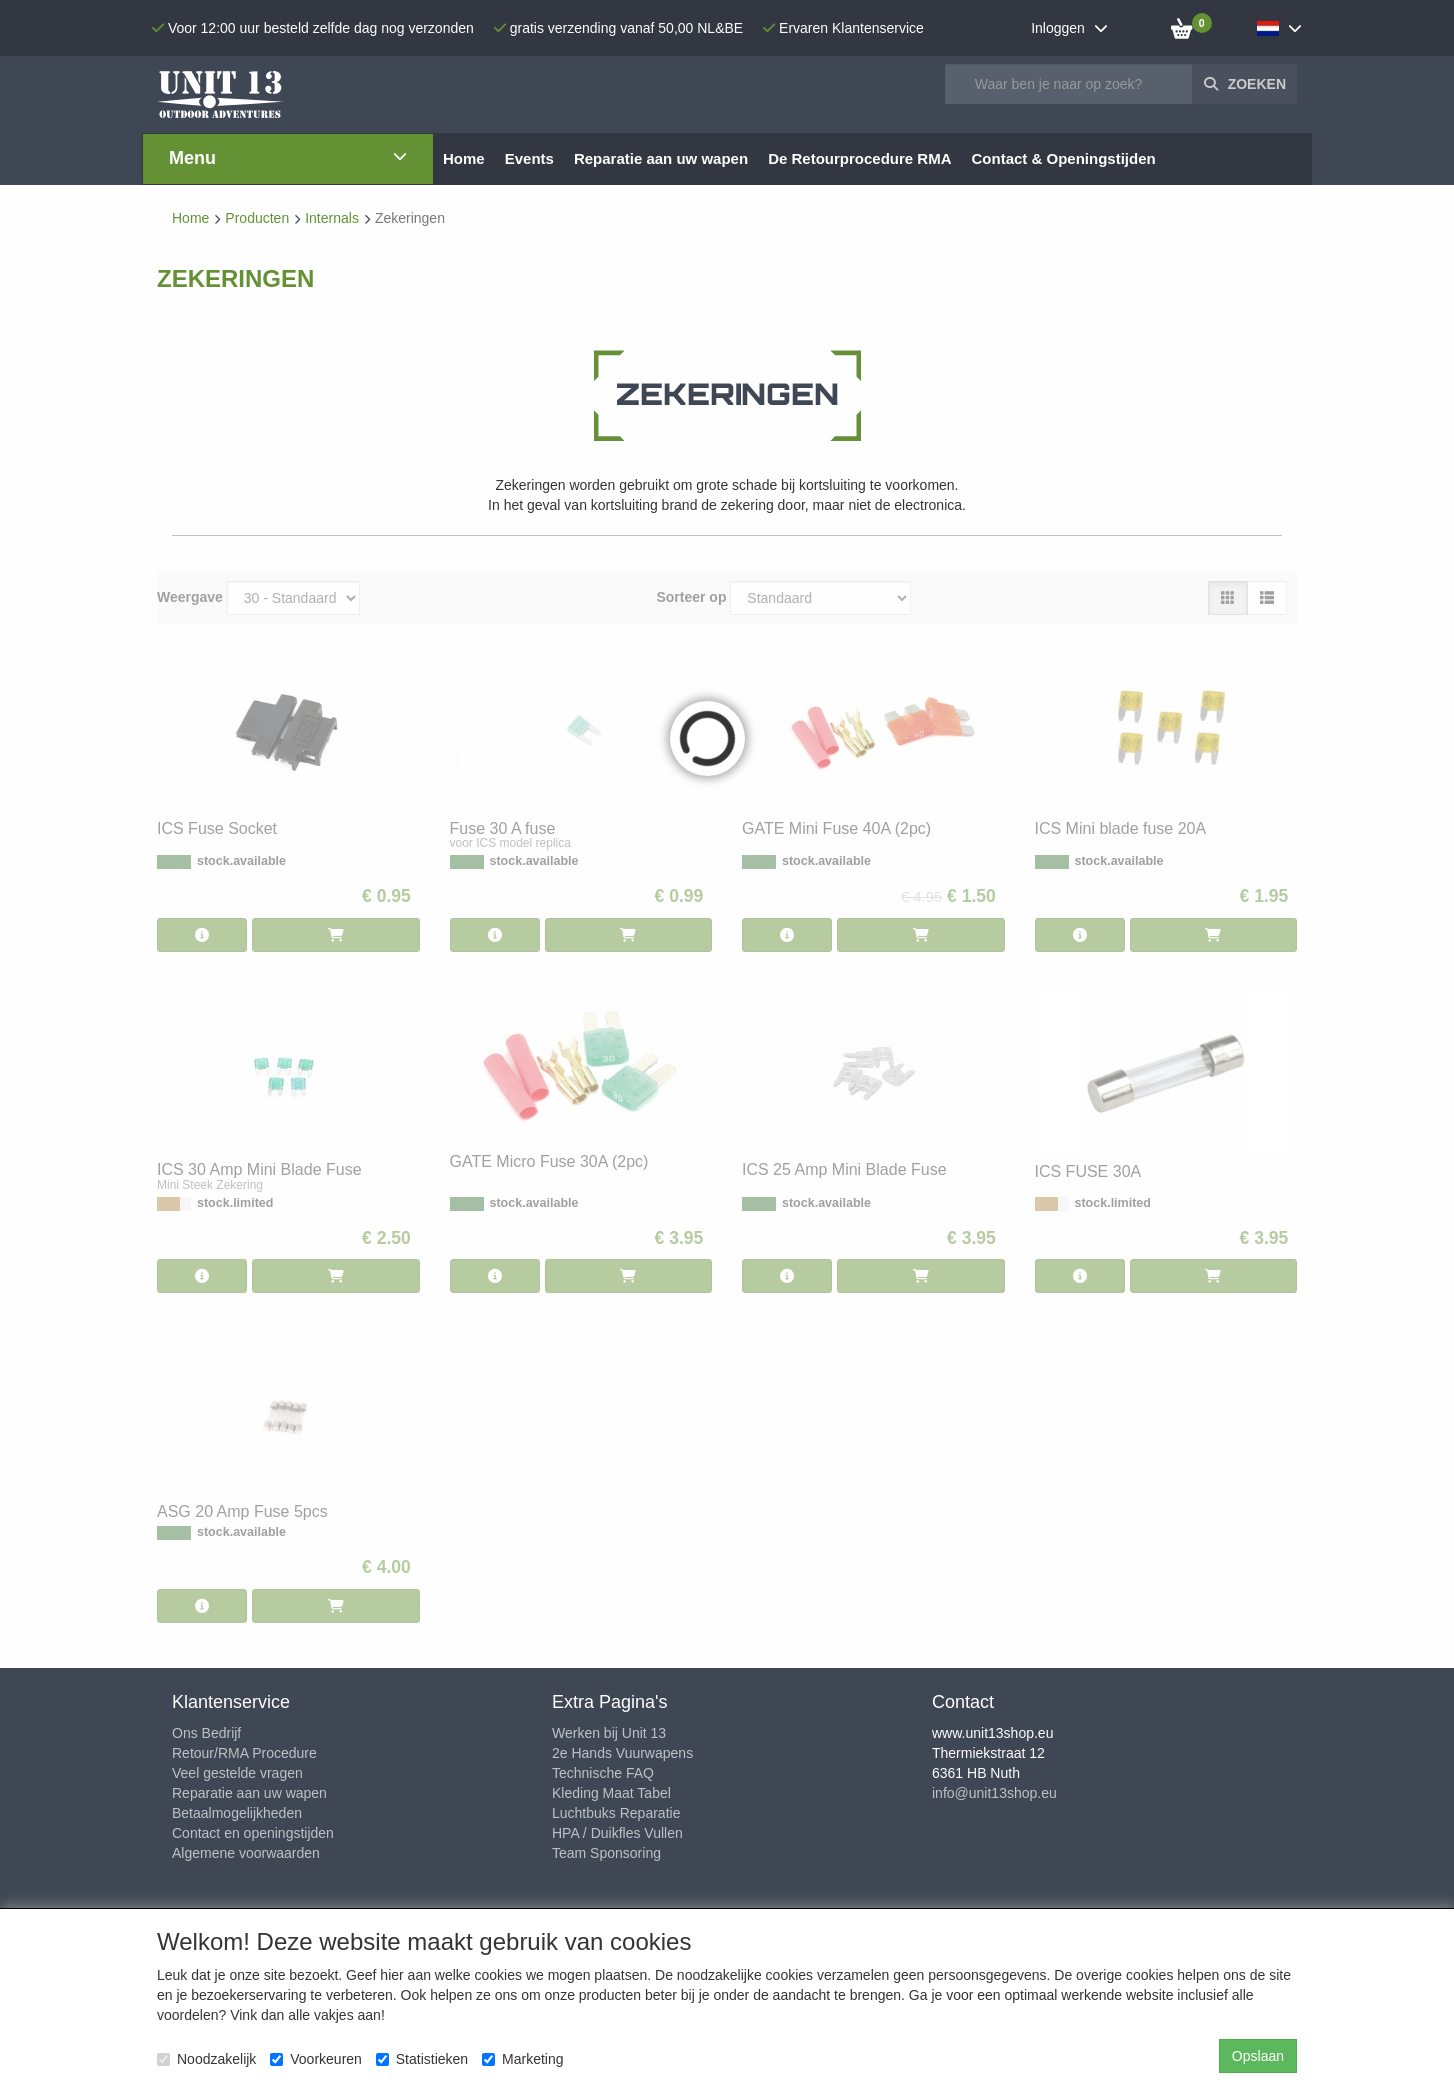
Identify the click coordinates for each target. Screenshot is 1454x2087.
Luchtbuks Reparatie (616, 1813)
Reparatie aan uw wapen (249, 1793)
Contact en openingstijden (253, 1833)
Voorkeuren (316, 2059)
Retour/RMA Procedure (244, 1753)
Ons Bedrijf (206, 1733)
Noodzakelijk (206, 2059)
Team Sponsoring (606, 1853)
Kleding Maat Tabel (611, 1793)
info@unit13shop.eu (994, 1793)
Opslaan (1258, 2056)
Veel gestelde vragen (237, 1773)
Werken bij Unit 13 (609, 1733)
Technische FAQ (603, 1773)
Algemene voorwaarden (246, 1853)
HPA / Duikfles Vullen (617, 1833)
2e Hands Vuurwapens (622, 1753)
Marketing (522, 2059)
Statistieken (422, 2059)
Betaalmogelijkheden (237, 1813)
